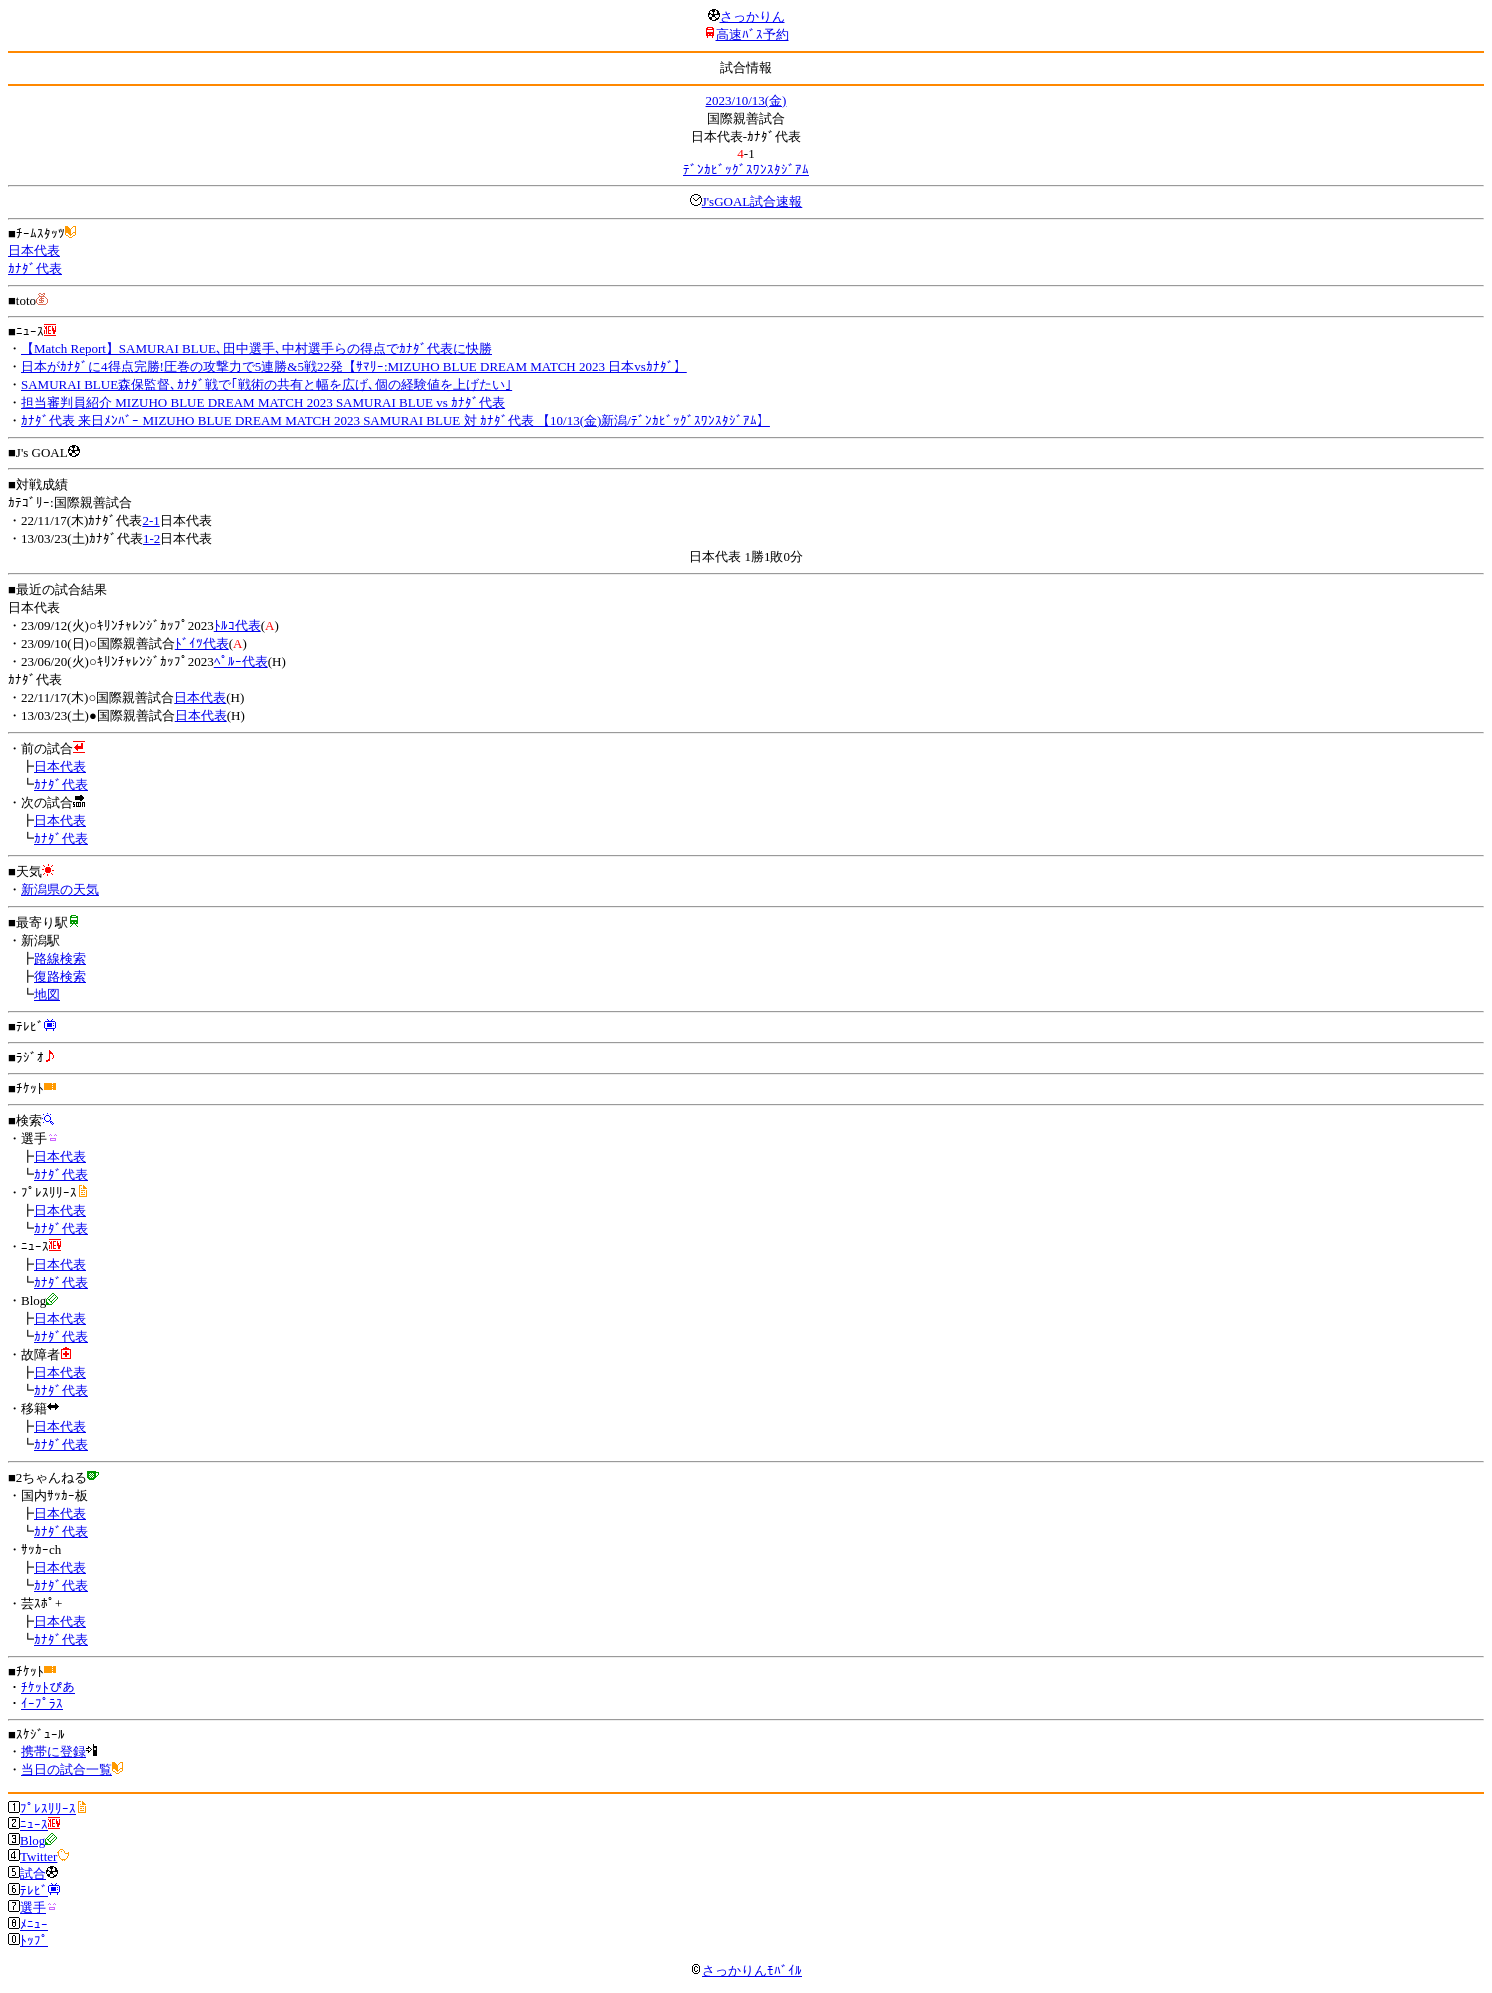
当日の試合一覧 (66, 1769)
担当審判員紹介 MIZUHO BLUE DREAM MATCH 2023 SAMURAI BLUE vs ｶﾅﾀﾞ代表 (263, 402)
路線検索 (60, 958)
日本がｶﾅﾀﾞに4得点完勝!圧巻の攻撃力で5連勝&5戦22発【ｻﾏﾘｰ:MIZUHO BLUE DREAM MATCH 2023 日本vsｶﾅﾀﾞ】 (354, 366)
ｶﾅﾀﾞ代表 (35, 268)
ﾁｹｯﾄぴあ (48, 1687)
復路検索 (60, 976)
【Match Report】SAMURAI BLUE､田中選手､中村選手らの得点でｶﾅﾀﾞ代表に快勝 (256, 348)
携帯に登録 (53, 1751)
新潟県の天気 (60, 889)
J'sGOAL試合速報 (752, 201)
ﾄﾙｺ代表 (237, 625)
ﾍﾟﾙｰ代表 (241, 661)
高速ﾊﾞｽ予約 (752, 34)
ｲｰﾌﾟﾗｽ (42, 1703)
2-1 (150, 520)
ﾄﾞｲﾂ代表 (202, 643)
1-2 (151, 538)
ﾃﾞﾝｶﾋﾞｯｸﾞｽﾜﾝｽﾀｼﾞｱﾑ (746, 169)
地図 (47, 994)
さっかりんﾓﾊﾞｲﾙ (746, 1970)
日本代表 (34, 250)
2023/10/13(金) (746, 100)
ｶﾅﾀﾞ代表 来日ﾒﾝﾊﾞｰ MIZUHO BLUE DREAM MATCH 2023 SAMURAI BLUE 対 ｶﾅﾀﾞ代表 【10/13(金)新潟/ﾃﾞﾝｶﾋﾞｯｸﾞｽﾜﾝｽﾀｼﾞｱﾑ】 (395, 420)
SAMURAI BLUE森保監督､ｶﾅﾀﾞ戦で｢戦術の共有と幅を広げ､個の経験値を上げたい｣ (266, 384)
